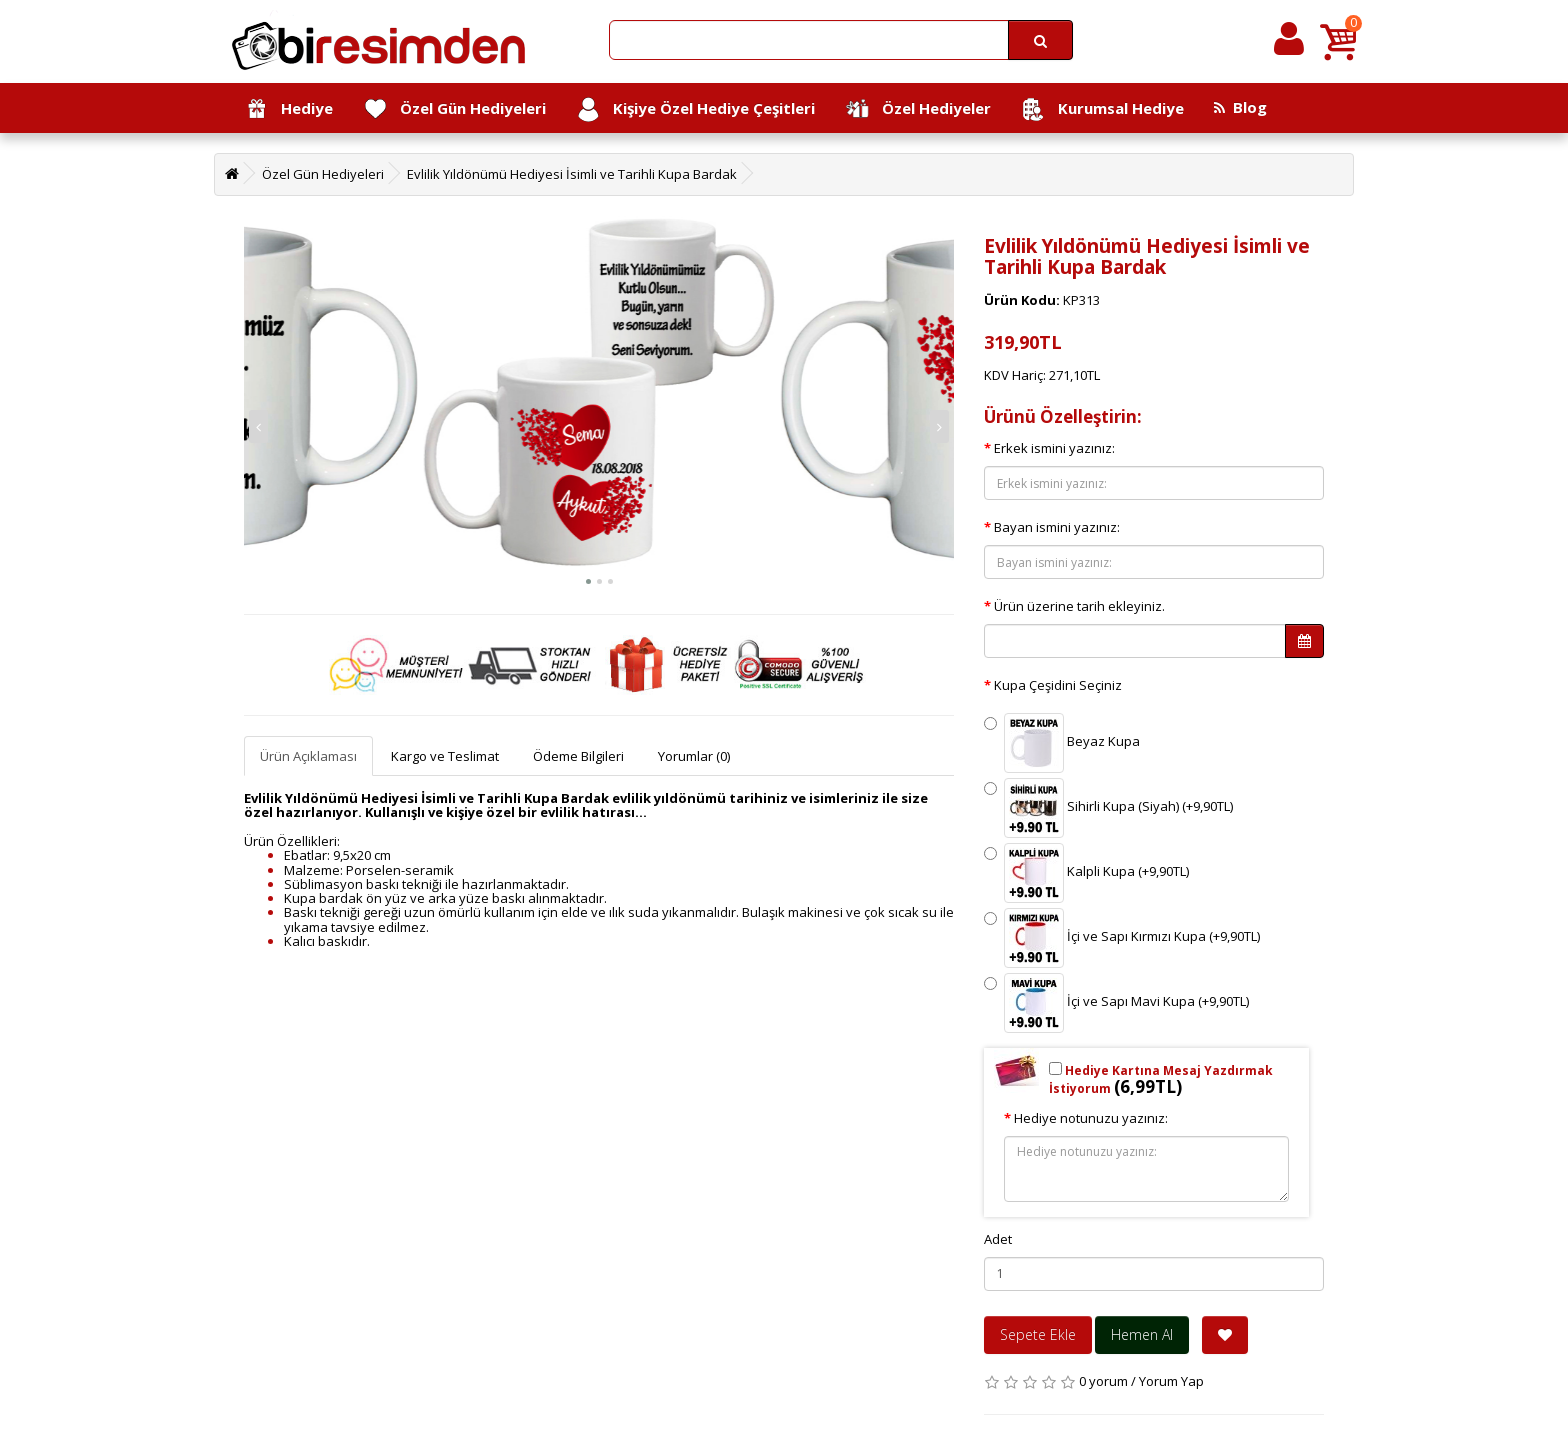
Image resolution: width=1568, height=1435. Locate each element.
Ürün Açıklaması (308, 756)
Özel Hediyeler (918, 109)
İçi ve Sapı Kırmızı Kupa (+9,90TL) (1122, 938)
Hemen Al (1142, 1334)
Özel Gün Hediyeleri (454, 109)
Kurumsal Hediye (1102, 109)
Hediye (288, 109)
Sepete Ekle (1038, 1334)
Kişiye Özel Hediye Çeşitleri (695, 109)
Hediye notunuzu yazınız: (1091, 1118)
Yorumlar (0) (694, 756)
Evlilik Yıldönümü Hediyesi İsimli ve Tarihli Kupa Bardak (572, 174)
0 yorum (1103, 1381)
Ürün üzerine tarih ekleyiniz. (1079, 606)
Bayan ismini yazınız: (1057, 527)
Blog (1240, 107)
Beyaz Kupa (1062, 743)
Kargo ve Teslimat (445, 756)
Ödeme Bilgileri (578, 756)
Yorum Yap (1171, 1381)
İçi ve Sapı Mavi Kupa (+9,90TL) (1116, 1003)
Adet (998, 1239)
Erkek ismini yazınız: (1054, 448)
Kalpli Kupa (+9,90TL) (1086, 873)
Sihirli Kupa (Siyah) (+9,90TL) (1108, 808)
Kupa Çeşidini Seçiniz (1058, 685)
